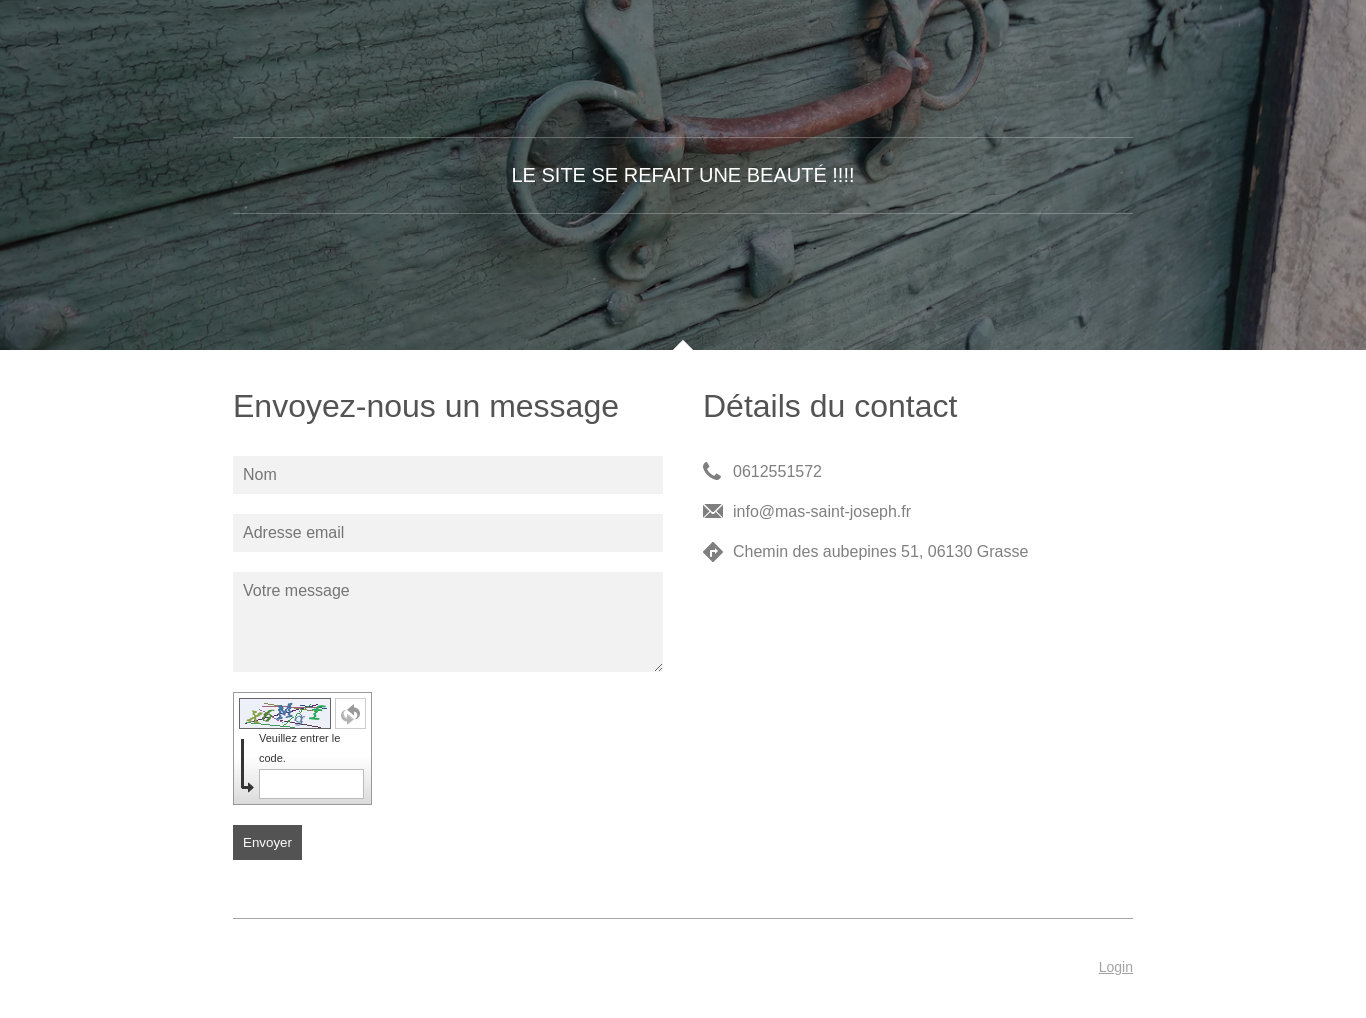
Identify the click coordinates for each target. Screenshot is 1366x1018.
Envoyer (267, 842)
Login (1116, 967)
